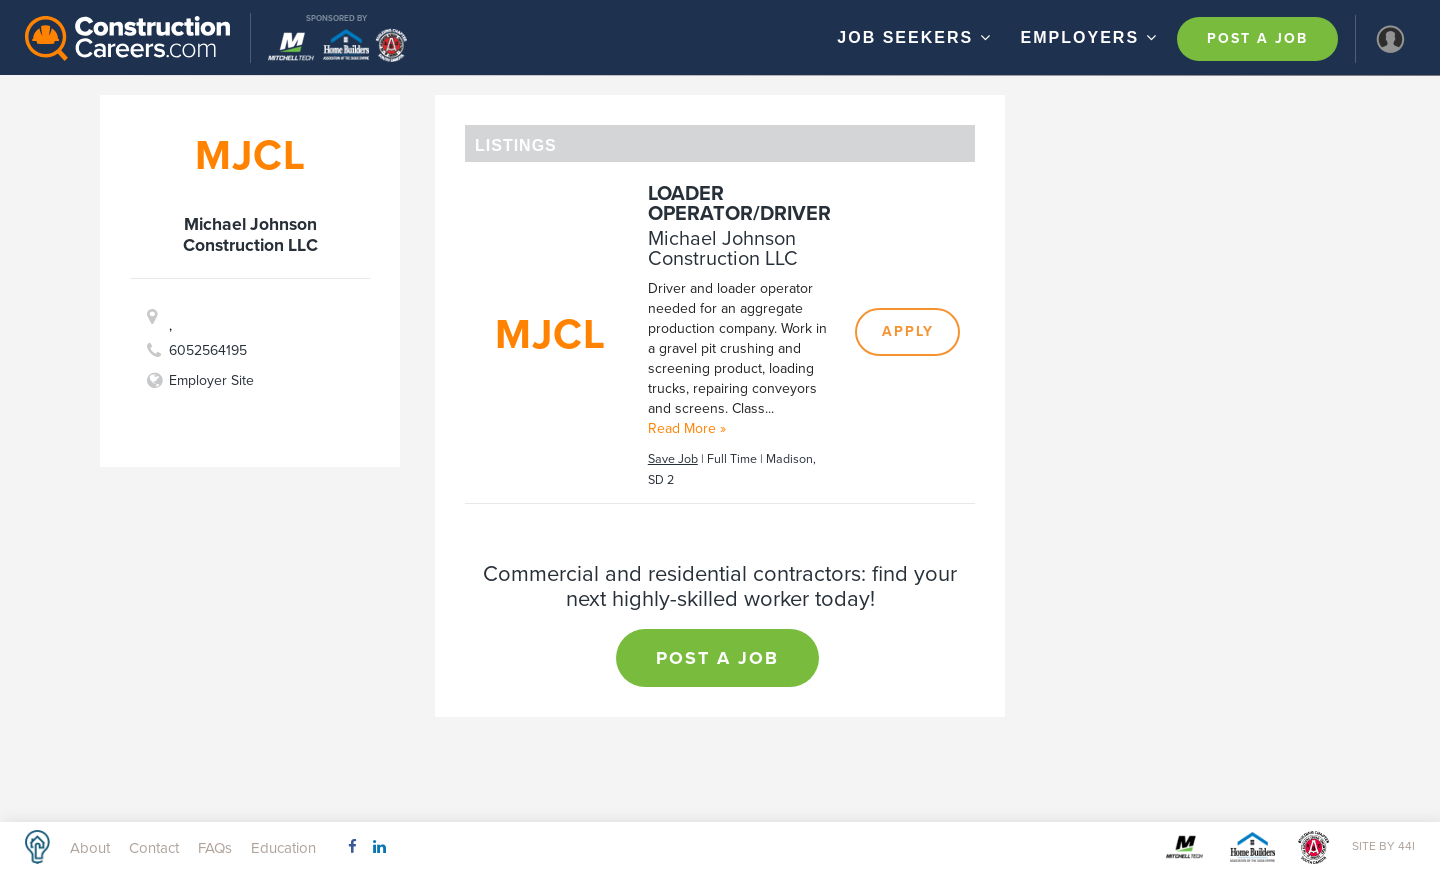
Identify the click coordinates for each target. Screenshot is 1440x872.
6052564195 (208, 350)
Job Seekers (916, 37)
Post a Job (1257, 38)
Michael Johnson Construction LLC (723, 249)
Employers (1092, 37)
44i (1406, 846)
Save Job (673, 459)
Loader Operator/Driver (739, 204)
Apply (908, 331)
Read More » (687, 428)
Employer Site (211, 380)
